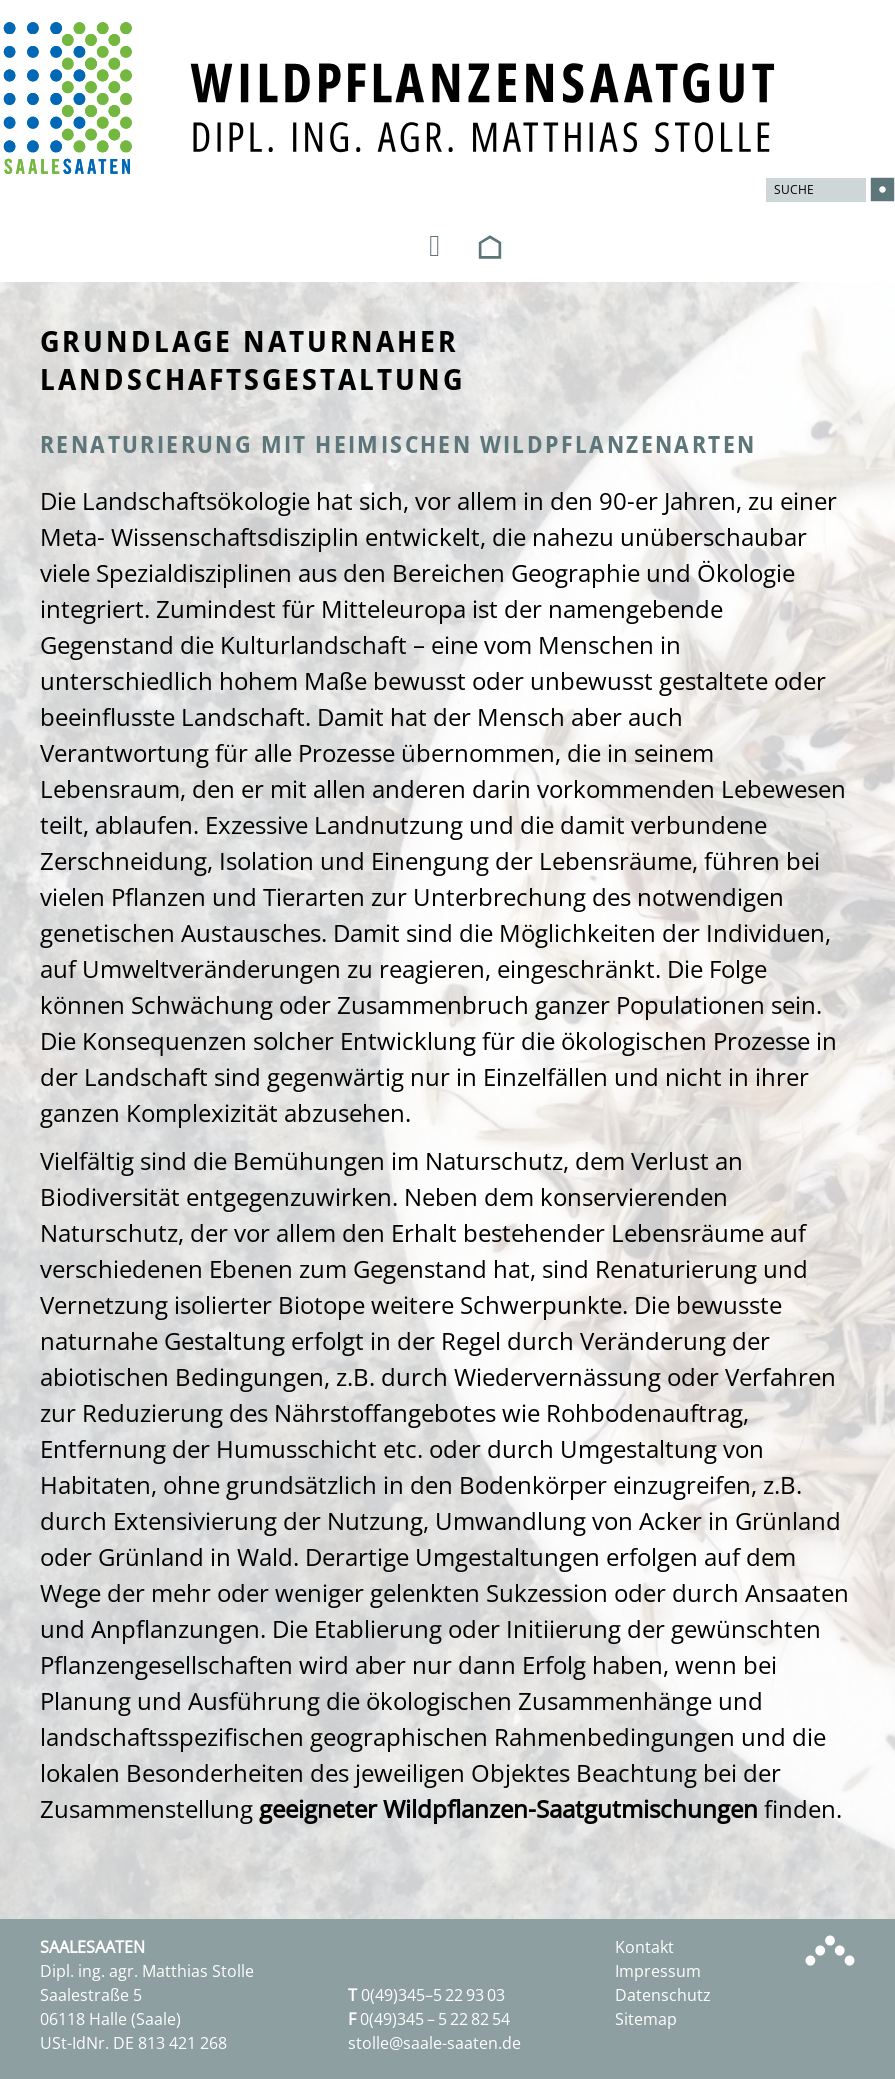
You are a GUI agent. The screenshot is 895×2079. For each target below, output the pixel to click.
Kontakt (644, 1947)
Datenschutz (663, 1995)
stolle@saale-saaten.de (434, 2043)
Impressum (658, 1971)
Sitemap (646, 2019)
